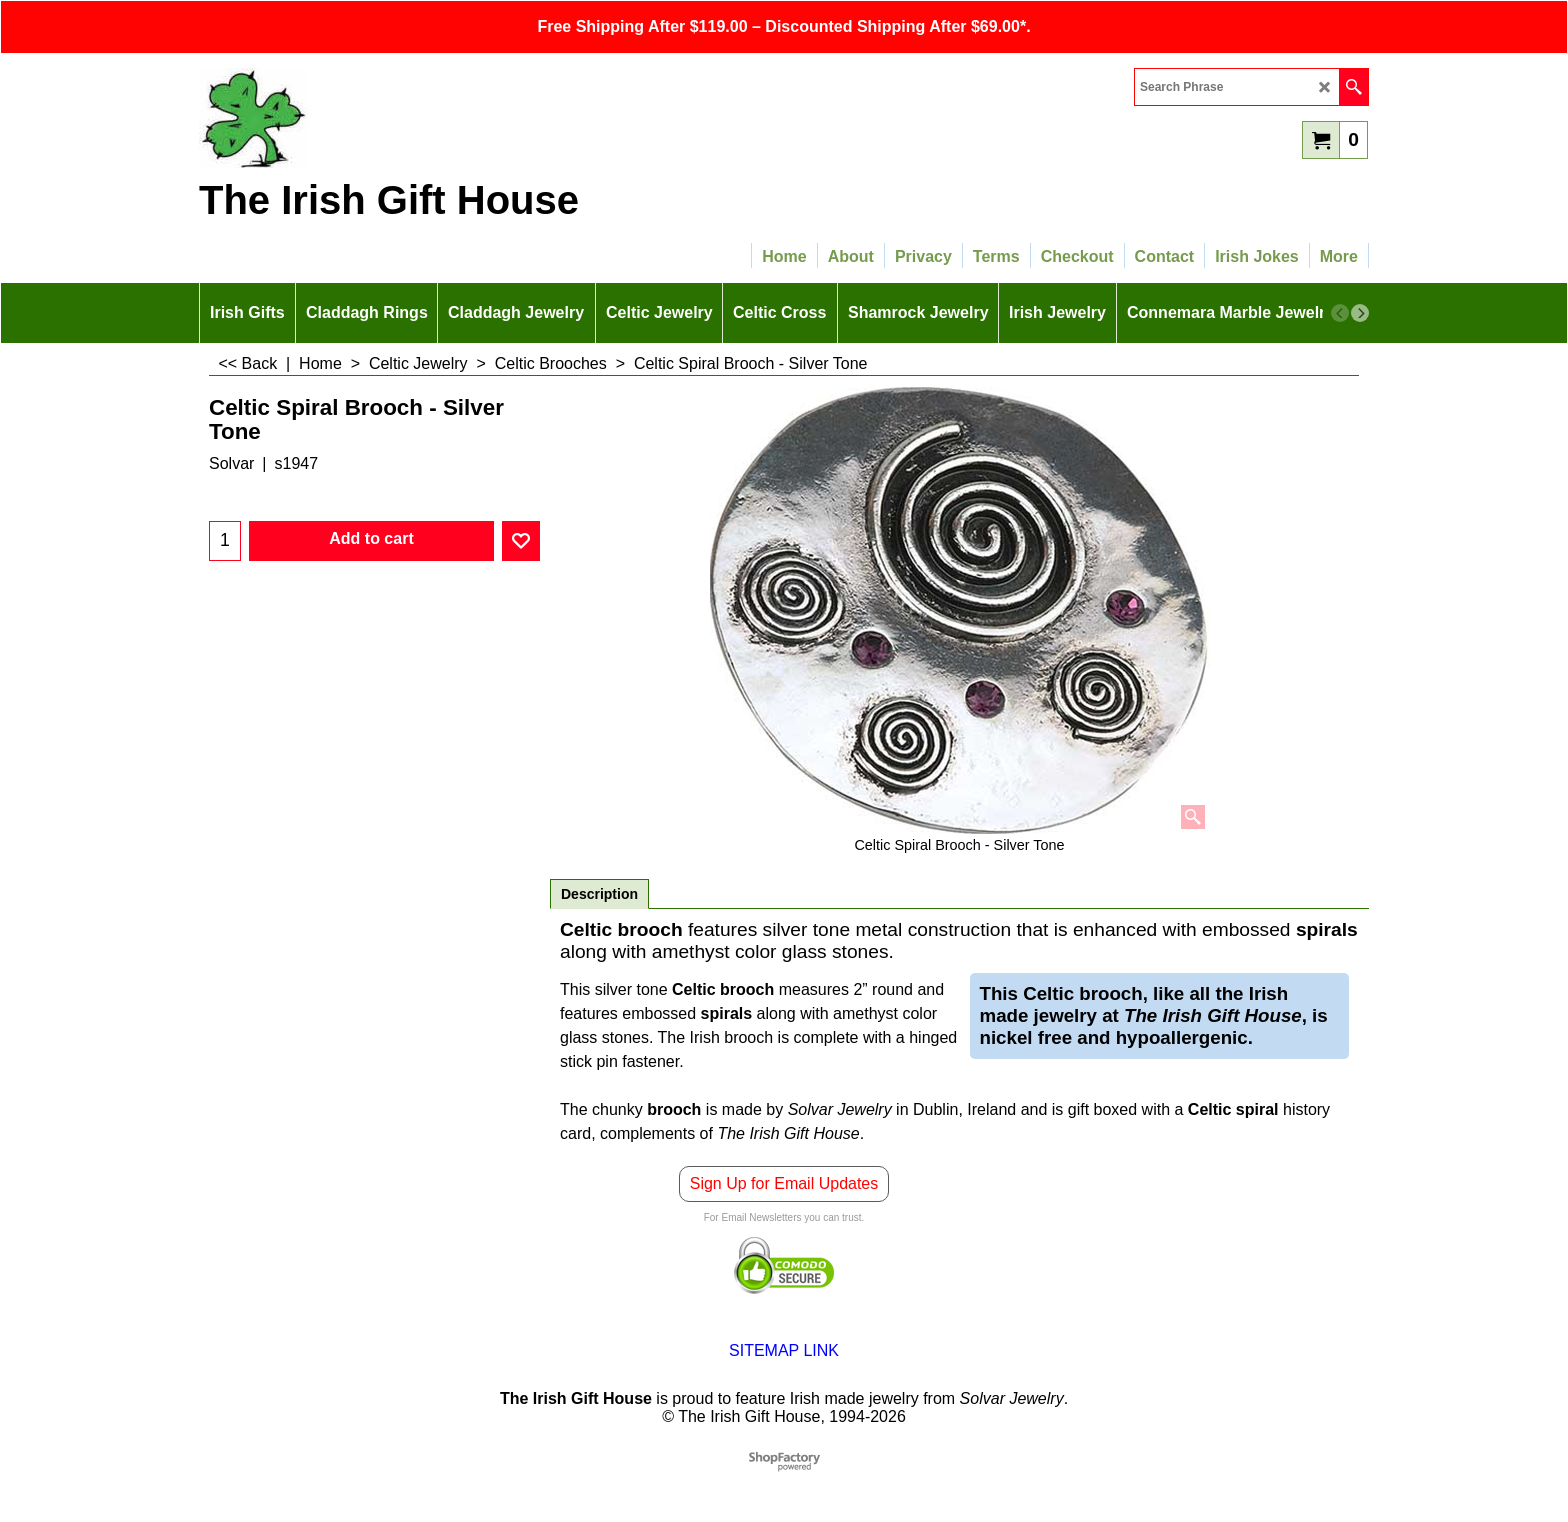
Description (599, 894)
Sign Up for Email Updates (784, 1183)
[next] (1360, 313)
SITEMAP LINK (784, 1350)
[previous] (1340, 313)
